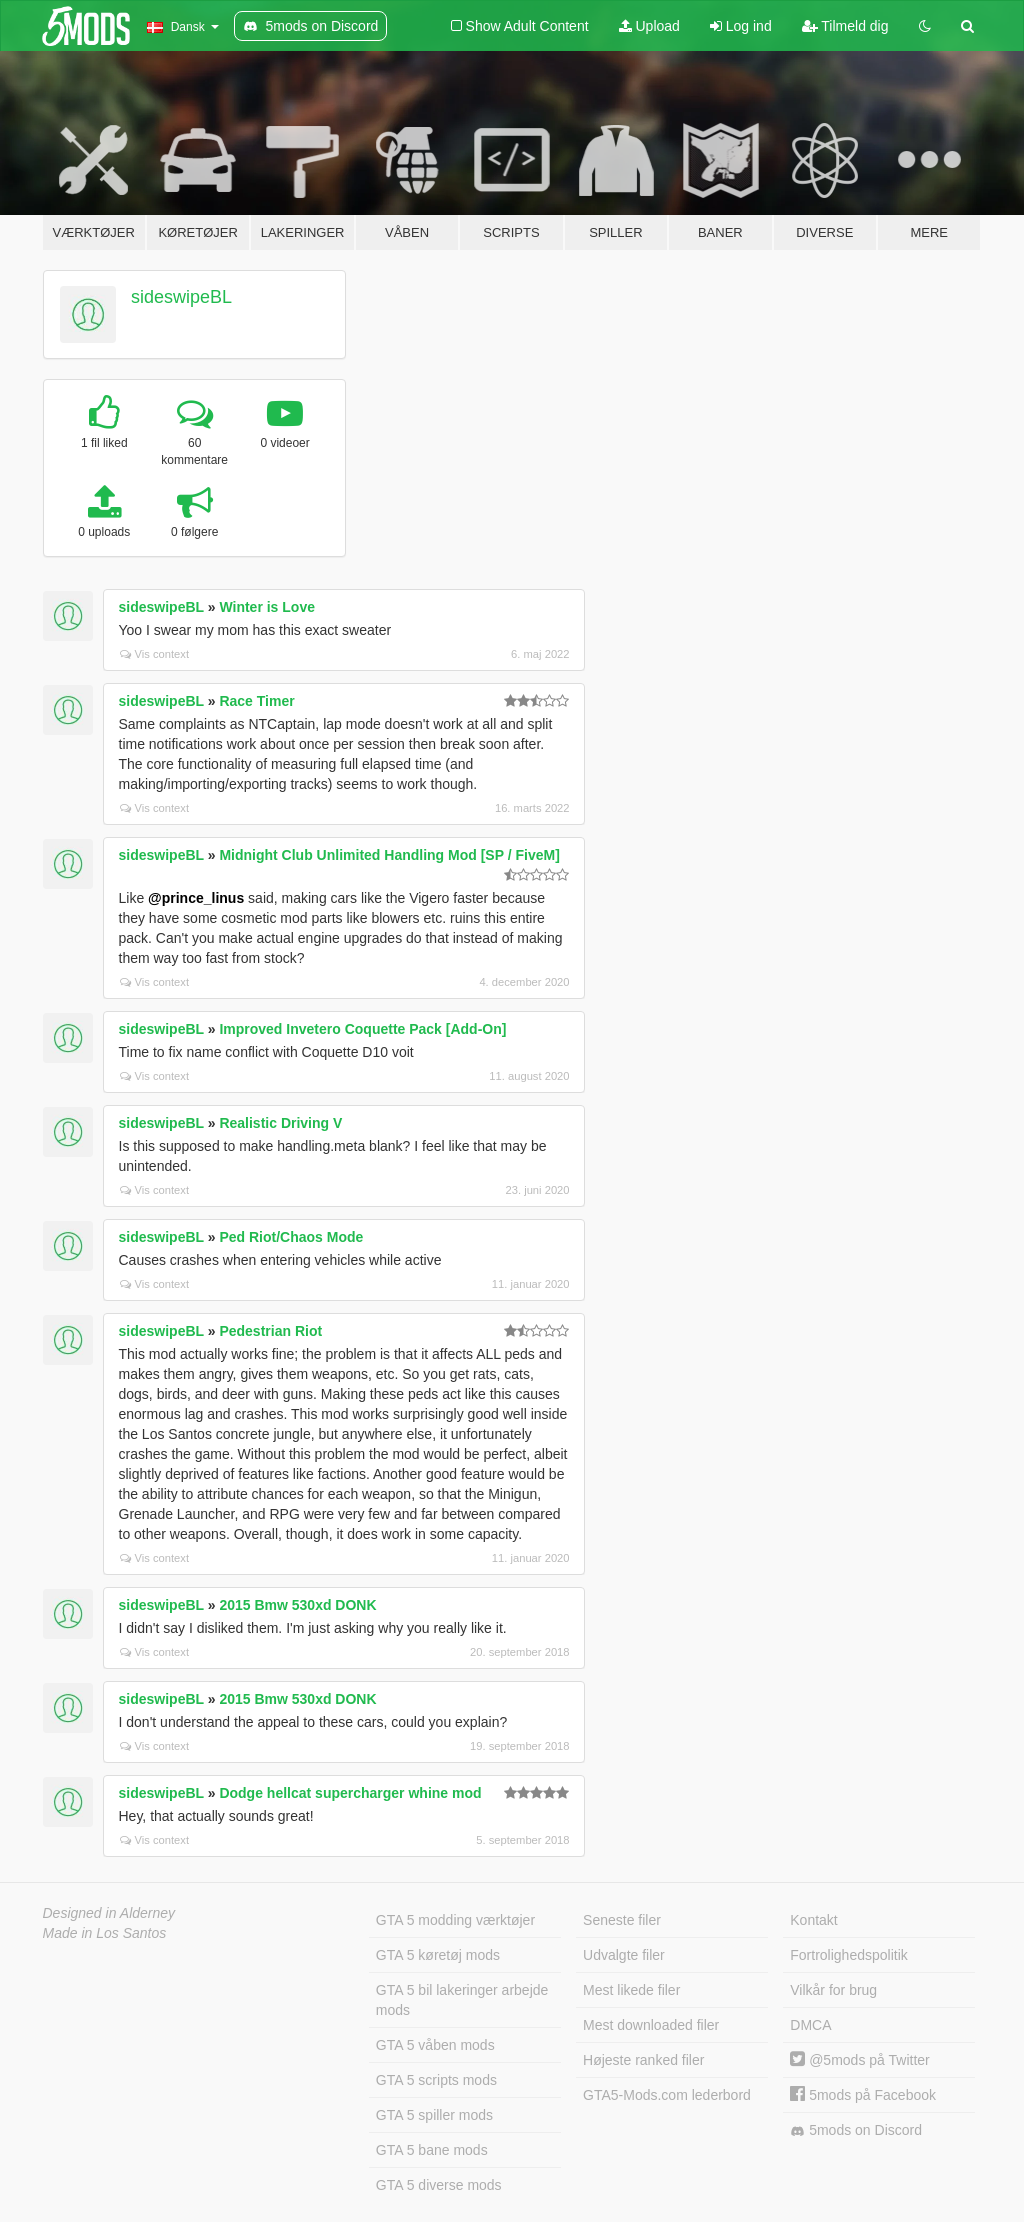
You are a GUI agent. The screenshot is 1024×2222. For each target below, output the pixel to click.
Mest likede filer (631, 1990)
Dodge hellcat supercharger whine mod (350, 1793)
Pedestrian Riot (270, 1331)
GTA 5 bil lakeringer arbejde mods (462, 2000)
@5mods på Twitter (859, 2060)
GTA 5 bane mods (432, 2150)
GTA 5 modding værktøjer (455, 1920)
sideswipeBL (181, 297)
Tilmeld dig (845, 26)
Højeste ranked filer (643, 2060)
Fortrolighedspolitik (849, 1955)
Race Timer (256, 701)
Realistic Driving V (280, 1123)
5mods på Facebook (863, 2095)
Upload (649, 26)
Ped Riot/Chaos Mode (291, 1237)
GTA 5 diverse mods (439, 2185)
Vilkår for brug (833, 1990)
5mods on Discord (856, 2130)
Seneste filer (622, 1920)
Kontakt (813, 1920)
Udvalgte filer (624, 1955)
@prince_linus (196, 898)
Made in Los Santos (105, 1933)
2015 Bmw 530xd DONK (297, 1605)
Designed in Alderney (109, 1913)
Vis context (155, 654)
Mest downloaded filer (651, 2025)
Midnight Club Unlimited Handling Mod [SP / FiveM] (389, 855)
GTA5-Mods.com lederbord (667, 2095)
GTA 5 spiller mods (434, 2115)
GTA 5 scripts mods (436, 2080)
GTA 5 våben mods (435, 2045)
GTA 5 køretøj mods (438, 1955)
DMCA (810, 2025)
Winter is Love (267, 607)
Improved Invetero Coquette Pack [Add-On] (362, 1029)
